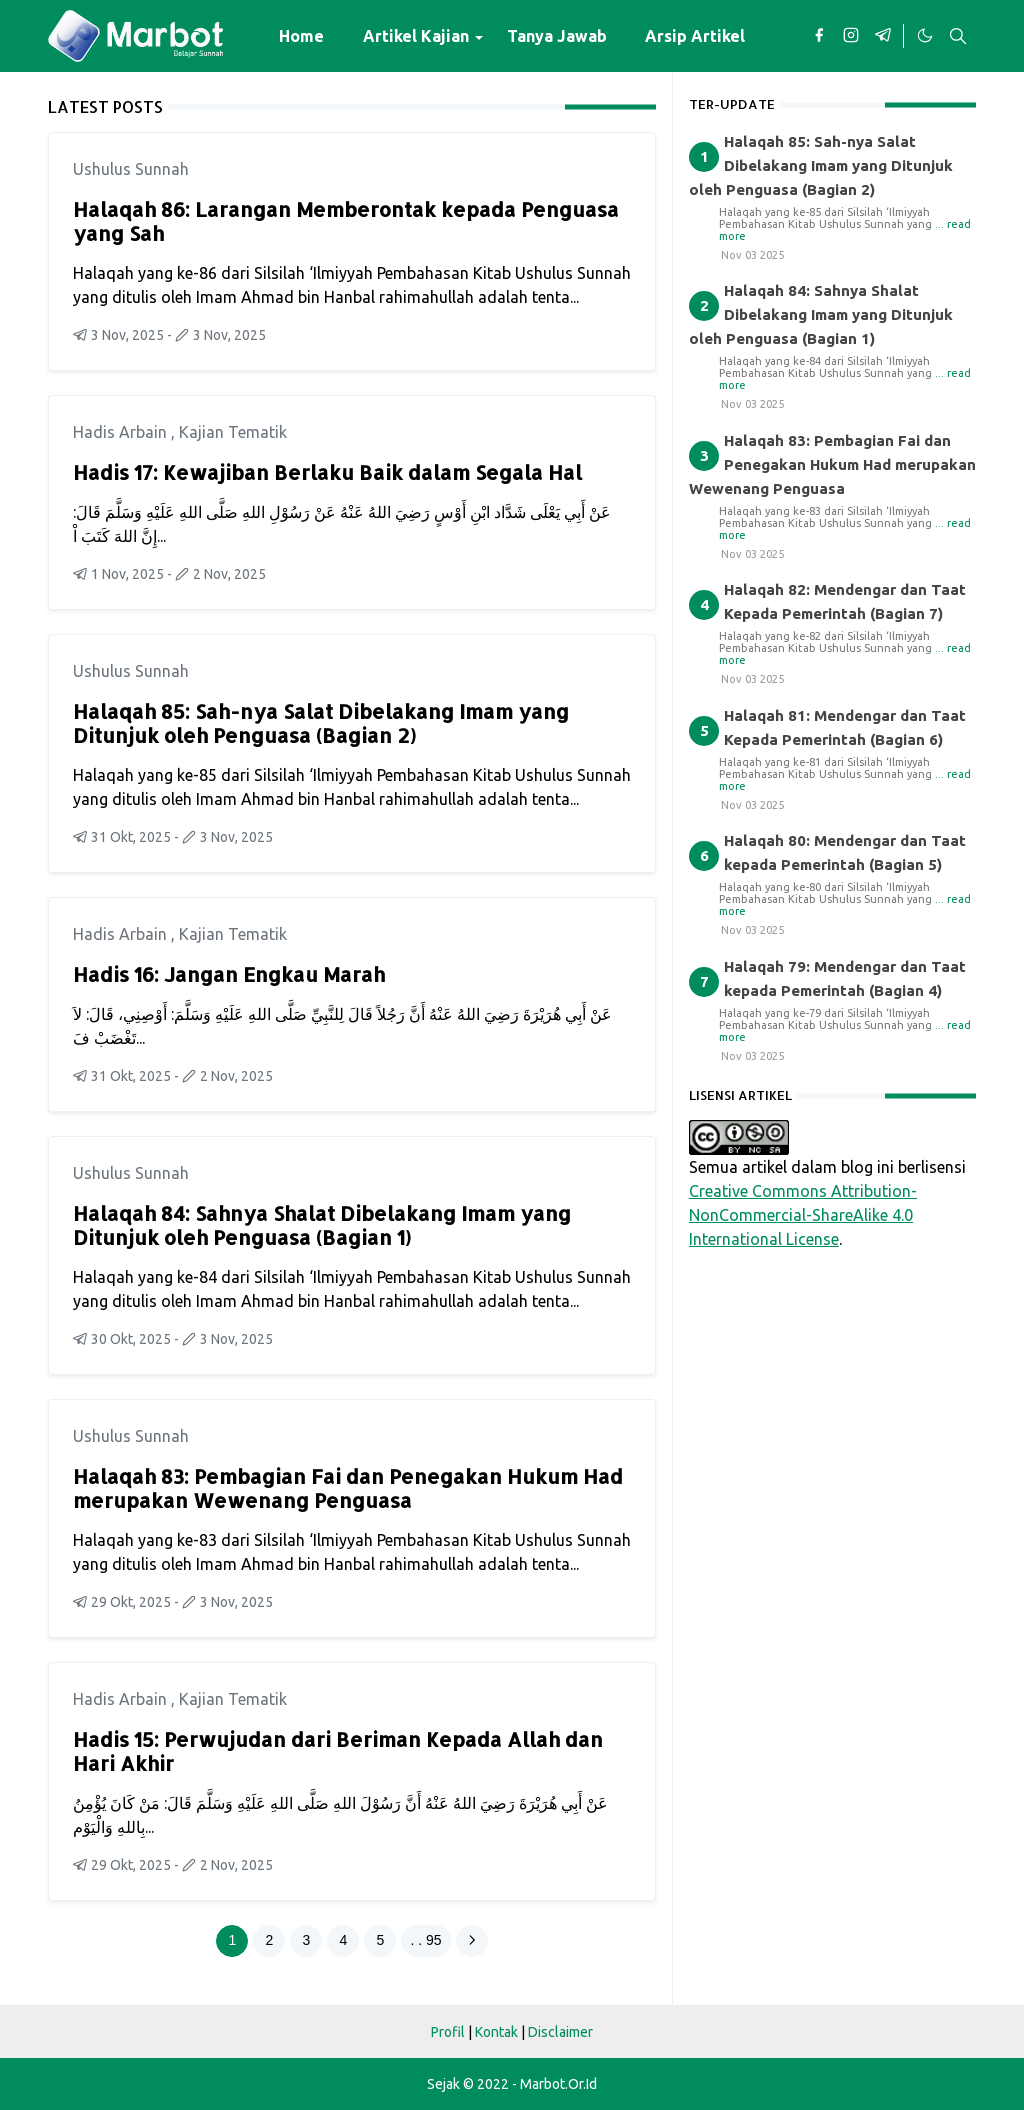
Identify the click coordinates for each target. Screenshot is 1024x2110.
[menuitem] (301, 36)
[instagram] (851, 36)
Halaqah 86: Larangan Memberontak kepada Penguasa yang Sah (346, 221)
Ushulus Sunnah (131, 169)
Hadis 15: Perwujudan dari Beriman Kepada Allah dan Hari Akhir (338, 1751)
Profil (448, 2032)
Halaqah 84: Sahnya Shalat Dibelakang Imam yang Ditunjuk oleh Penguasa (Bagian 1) (322, 1225)
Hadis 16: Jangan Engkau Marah (229, 974)
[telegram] (883, 36)
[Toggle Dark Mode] (924, 36)
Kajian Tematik (233, 432)
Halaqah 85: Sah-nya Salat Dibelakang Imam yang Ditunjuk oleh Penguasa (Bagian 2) (321, 723)
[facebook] (819, 36)
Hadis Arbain (122, 432)
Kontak (496, 2032)
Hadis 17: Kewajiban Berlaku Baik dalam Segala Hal (327, 472)
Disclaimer (560, 2032)
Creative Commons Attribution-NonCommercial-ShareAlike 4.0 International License (803, 1215)
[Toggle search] (958, 36)
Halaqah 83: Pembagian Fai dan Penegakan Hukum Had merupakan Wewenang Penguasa (348, 1488)
